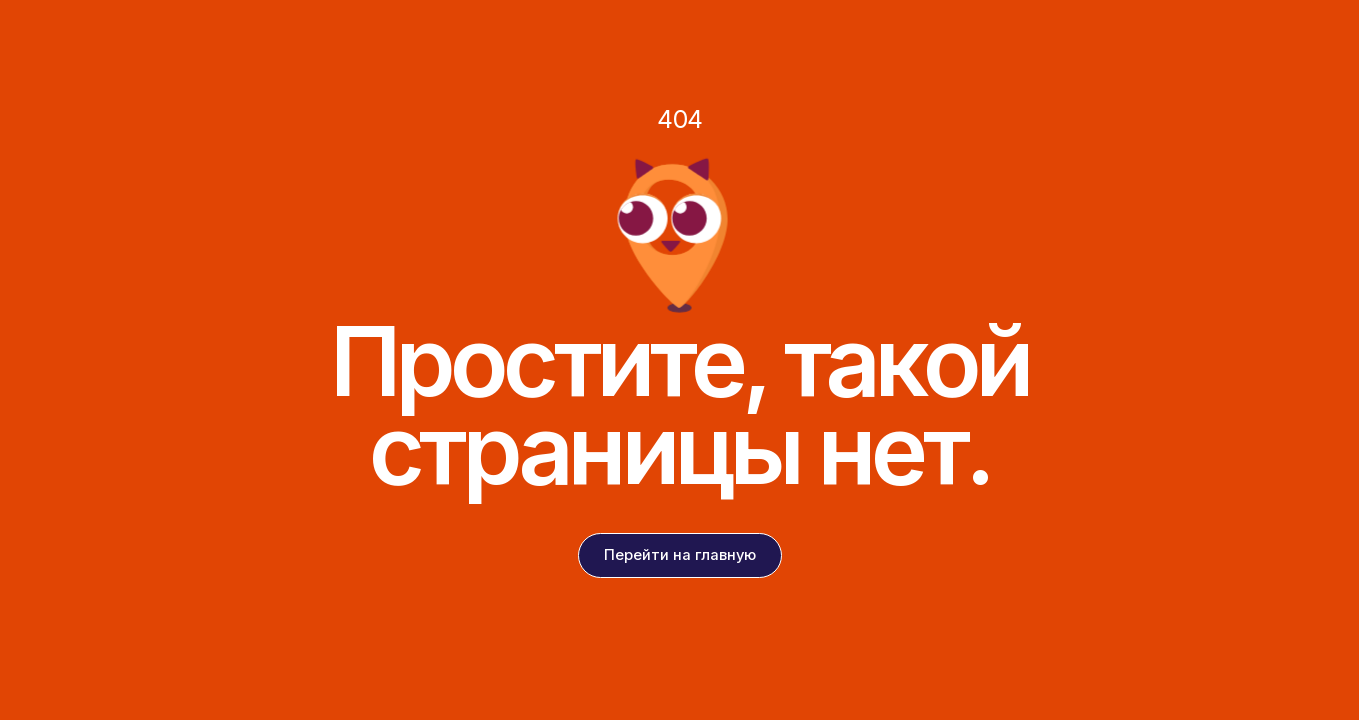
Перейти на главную (680, 555)
